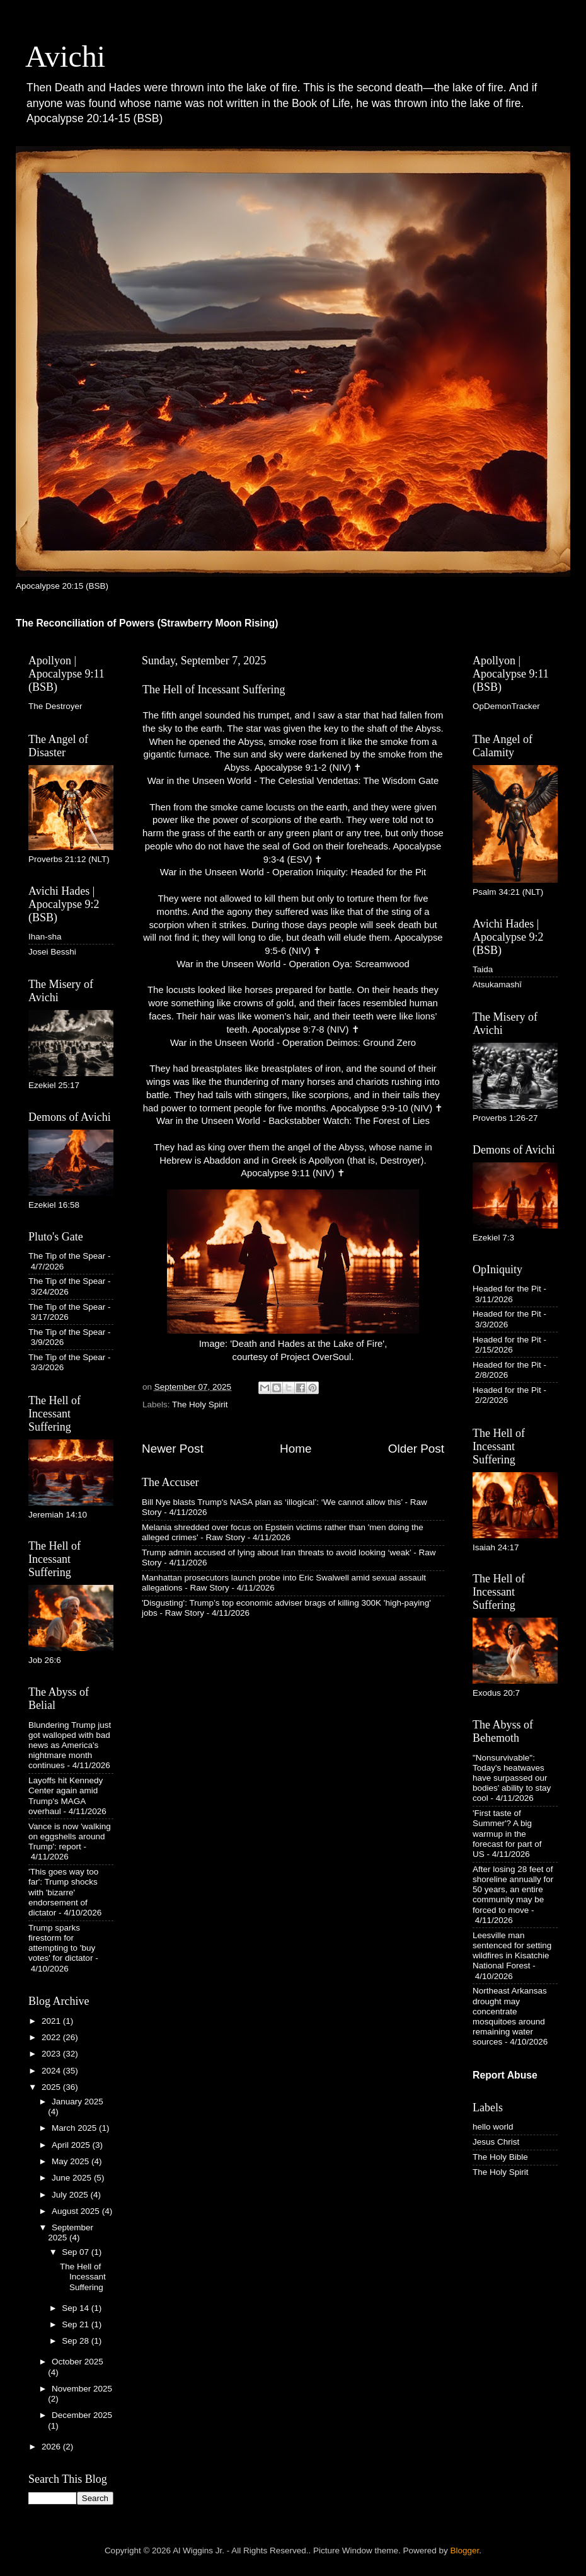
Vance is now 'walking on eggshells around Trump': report (69, 1836)
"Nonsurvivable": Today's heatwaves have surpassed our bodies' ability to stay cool (512, 1778)
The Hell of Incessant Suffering (83, 2276)
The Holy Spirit (200, 1404)
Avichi (65, 56)
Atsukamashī (497, 984)
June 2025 (73, 2177)
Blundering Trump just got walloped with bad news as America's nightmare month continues (69, 1745)
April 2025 (72, 2145)
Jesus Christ (496, 2142)
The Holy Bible (500, 2157)
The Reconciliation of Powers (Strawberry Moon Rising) (147, 623)
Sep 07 (76, 2252)
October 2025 (77, 2361)
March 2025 (75, 2128)
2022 (52, 2037)
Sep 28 (76, 2341)
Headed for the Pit (507, 1288)
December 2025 (82, 2415)
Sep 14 (76, 2308)
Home (295, 1448)
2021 (52, 2021)
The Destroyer (55, 706)
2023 (52, 2053)
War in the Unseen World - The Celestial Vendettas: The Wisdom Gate (293, 781)
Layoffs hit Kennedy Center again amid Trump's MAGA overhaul (65, 1796)
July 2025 (71, 2194)
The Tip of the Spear (66, 1256)
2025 (52, 2087)
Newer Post (173, 1448)
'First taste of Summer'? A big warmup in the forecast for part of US (507, 1833)
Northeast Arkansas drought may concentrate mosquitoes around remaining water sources (510, 2016)
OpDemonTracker (506, 706)
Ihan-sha (45, 936)
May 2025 (71, 2161)
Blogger (465, 2550)
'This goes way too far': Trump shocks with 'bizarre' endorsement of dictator (63, 1892)
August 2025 (77, 2211)
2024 (52, 2070)
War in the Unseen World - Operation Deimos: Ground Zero (293, 1043)
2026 (52, 2446)
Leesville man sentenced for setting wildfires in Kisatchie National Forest (512, 1951)
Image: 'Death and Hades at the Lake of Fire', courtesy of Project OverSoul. (293, 1275)
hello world (493, 2126)
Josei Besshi (52, 951)
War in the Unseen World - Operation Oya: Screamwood (293, 964)
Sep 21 (76, 2324)
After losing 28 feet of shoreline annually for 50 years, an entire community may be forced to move (513, 1889)
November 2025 (82, 2388)
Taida (483, 969)
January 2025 (77, 2101)
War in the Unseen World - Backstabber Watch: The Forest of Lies (293, 1121)
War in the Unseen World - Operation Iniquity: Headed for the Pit (293, 872)
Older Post (416, 1448)
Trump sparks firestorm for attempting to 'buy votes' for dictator (61, 1943)
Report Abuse (505, 2075)
